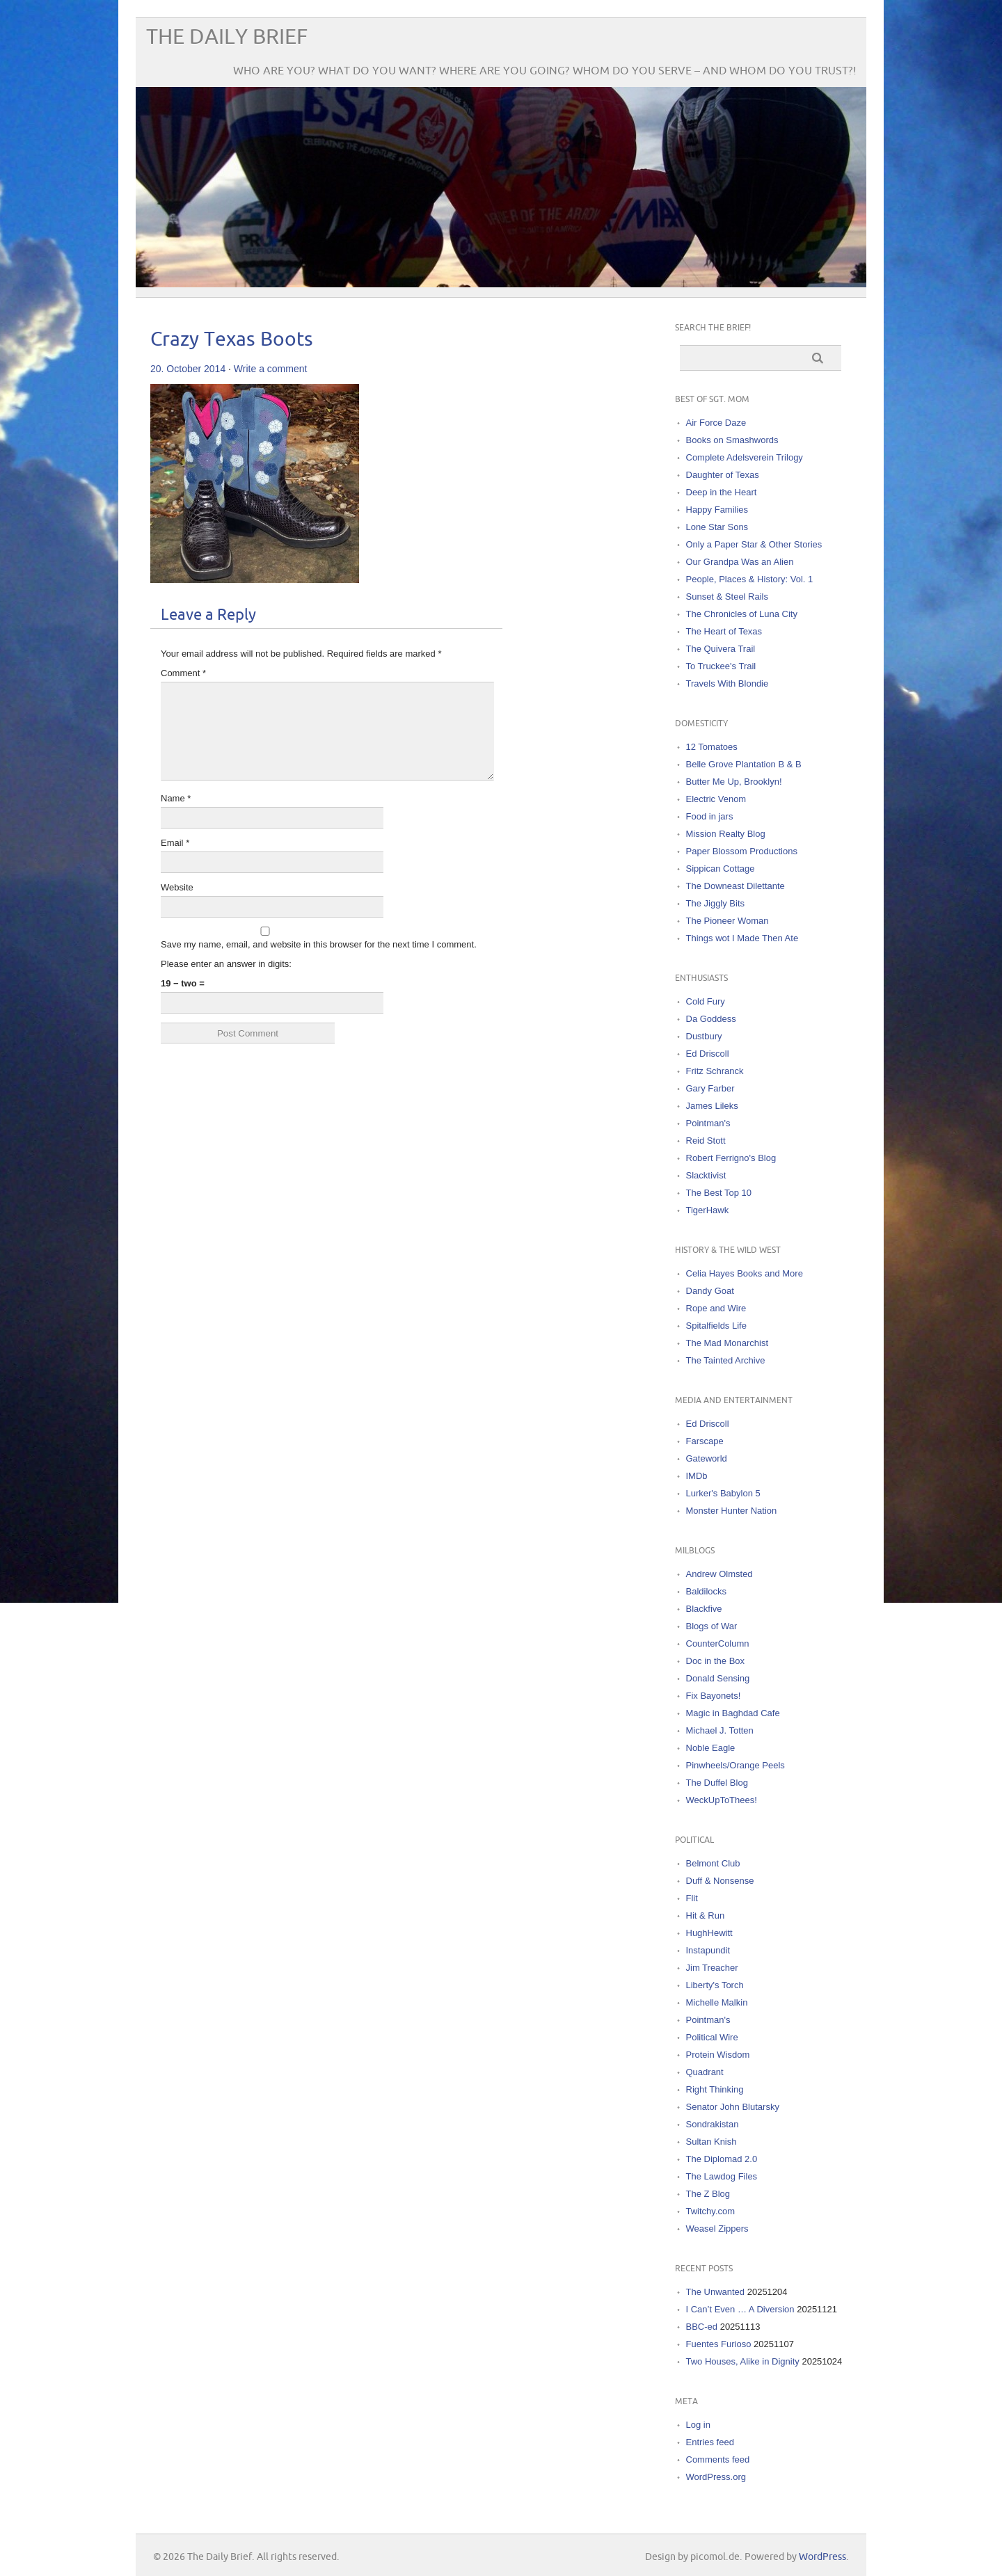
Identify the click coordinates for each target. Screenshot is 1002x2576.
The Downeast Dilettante (735, 886)
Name (176, 798)
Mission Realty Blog (725, 834)
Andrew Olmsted (719, 1574)
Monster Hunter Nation (731, 1510)
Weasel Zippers (717, 2228)
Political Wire (712, 2037)
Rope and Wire (716, 1308)
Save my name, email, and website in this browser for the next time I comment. (319, 944)
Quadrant (705, 2072)
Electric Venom (716, 799)
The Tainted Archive (725, 1360)
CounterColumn (717, 1643)
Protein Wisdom (718, 2054)
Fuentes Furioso (719, 2344)
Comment (183, 673)
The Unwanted (715, 2292)
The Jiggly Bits (715, 903)
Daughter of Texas (722, 475)
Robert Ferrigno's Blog (731, 1158)
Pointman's (708, 1123)
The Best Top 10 (719, 1192)
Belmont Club (713, 1863)
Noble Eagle (710, 1748)
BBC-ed (702, 2326)
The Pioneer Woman (727, 920)
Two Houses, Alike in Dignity (743, 2361)
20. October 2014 (187, 368)
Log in (698, 2424)
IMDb (697, 1476)
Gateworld (706, 1458)
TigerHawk (707, 1210)
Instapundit (708, 1950)
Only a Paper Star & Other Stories (754, 544)
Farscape (705, 1441)
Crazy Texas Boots (231, 340)
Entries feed (710, 2442)
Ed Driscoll (707, 1053)
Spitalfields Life (716, 1325)
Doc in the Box (715, 1661)
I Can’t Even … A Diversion (740, 2309)
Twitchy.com (710, 2211)
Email (175, 843)
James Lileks (712, 1106)
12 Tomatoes (712, 747)
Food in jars (709, 816)
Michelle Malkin (717, 2002)
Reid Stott (706, 1140)
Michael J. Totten (720, 1730)
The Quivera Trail (721, 648)
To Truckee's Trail (721, 666)
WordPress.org (716, 2477)
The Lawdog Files (722, 2176)
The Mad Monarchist (727, 1343)
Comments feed (718, 2459)
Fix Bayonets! (713, 1695)
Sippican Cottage (720, 868)
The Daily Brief (227, 37)
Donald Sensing (718, 1678)
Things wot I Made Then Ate (742, 938)
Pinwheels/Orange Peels (735, 1765)
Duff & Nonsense (720, 1880)
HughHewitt (709, 1933)
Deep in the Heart (721, 492)
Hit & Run (705, 1915)
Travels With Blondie (727, 683)
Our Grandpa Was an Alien (740, 562)
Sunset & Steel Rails (727, 596)
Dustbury (704, 1036)
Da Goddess (711, 1019)
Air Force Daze (716, 422)
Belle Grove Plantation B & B (744, 764)
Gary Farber (710, 1088)
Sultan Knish (711, 2141)
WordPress (822, 2557)
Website (177, 887)
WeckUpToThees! (721, 1800)
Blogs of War (712, 1626)
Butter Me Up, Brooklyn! (734, 781)
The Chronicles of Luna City (741, 614)
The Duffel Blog (717, 1782)
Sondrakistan (712, 2124)
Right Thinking (715, 2089)
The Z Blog (708, 2194)
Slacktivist (706, 1175)
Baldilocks (706, 1591)
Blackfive (704, 1608)
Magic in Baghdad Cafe (733, 1713)
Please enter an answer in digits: (226, 964)
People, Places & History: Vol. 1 (749, 579)
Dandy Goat (710, 1291)
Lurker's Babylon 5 (723, 1493)
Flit (692, 1898)
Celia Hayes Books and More (744, 1273)
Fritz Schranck (715, 1071)
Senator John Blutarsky (732, 2107)
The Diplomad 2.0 (722, 2159)
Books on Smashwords (732, 440)
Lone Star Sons (717, 527)
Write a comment (271, 368)
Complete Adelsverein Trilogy (744, 457)
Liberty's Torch (715, 1985)
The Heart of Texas (724, 631)
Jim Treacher (712, 1967)
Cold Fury (705, 1001)
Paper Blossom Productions (741, 851)
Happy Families (717, 509)
